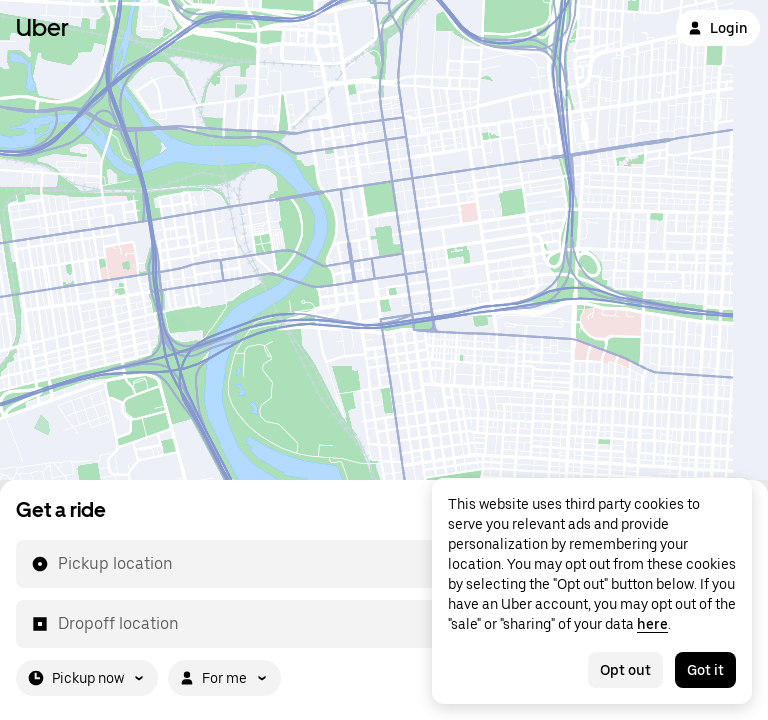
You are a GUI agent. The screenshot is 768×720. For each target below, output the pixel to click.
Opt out (625, 670)
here (652, 624)
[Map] (384, 240)
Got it (705, 670)
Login (718, 28)
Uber (42, 27)
